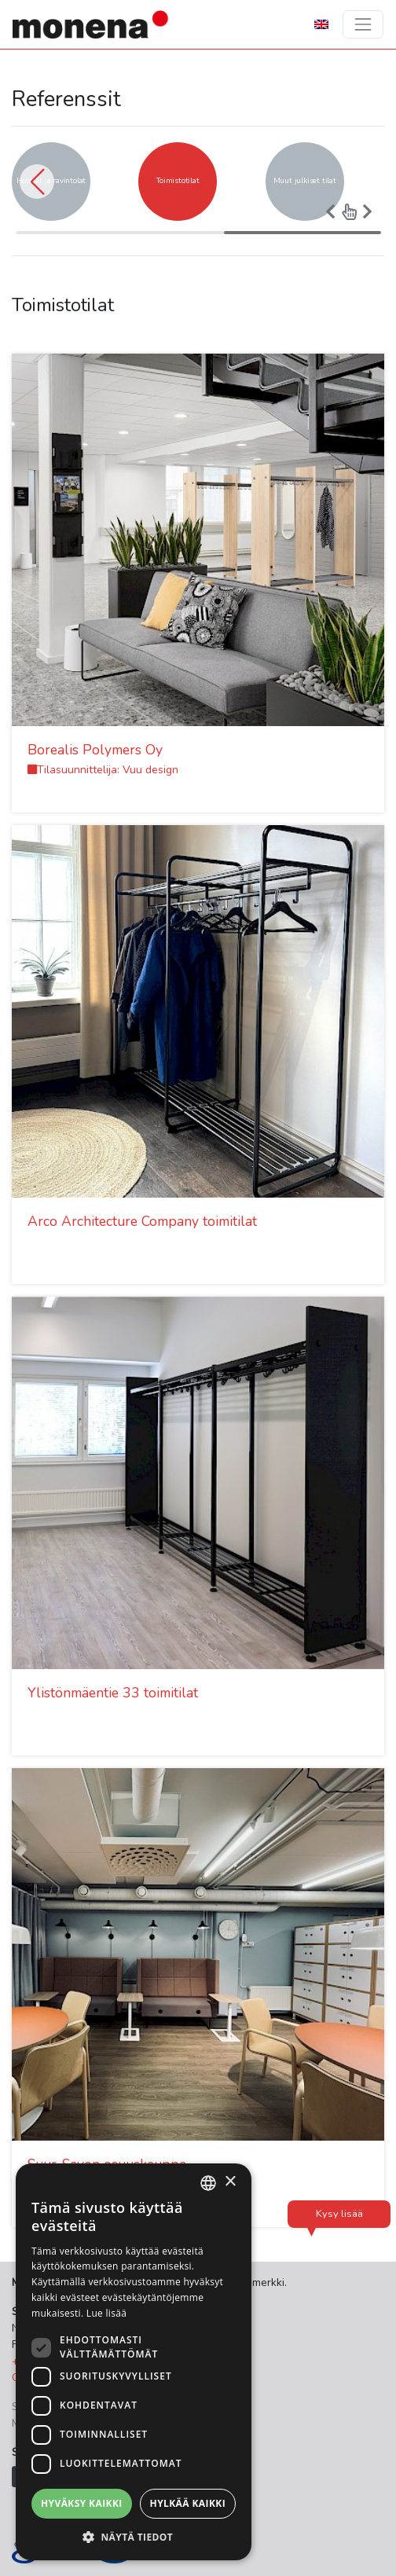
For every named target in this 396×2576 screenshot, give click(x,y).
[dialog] (133, 2361)
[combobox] (208, 2183)
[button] (37, 181)
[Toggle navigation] (363, 24)
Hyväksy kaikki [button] (82, 2503)
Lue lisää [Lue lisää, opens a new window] (106, 2313)
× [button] (230, 2182)
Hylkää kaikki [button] (188, 2503)
